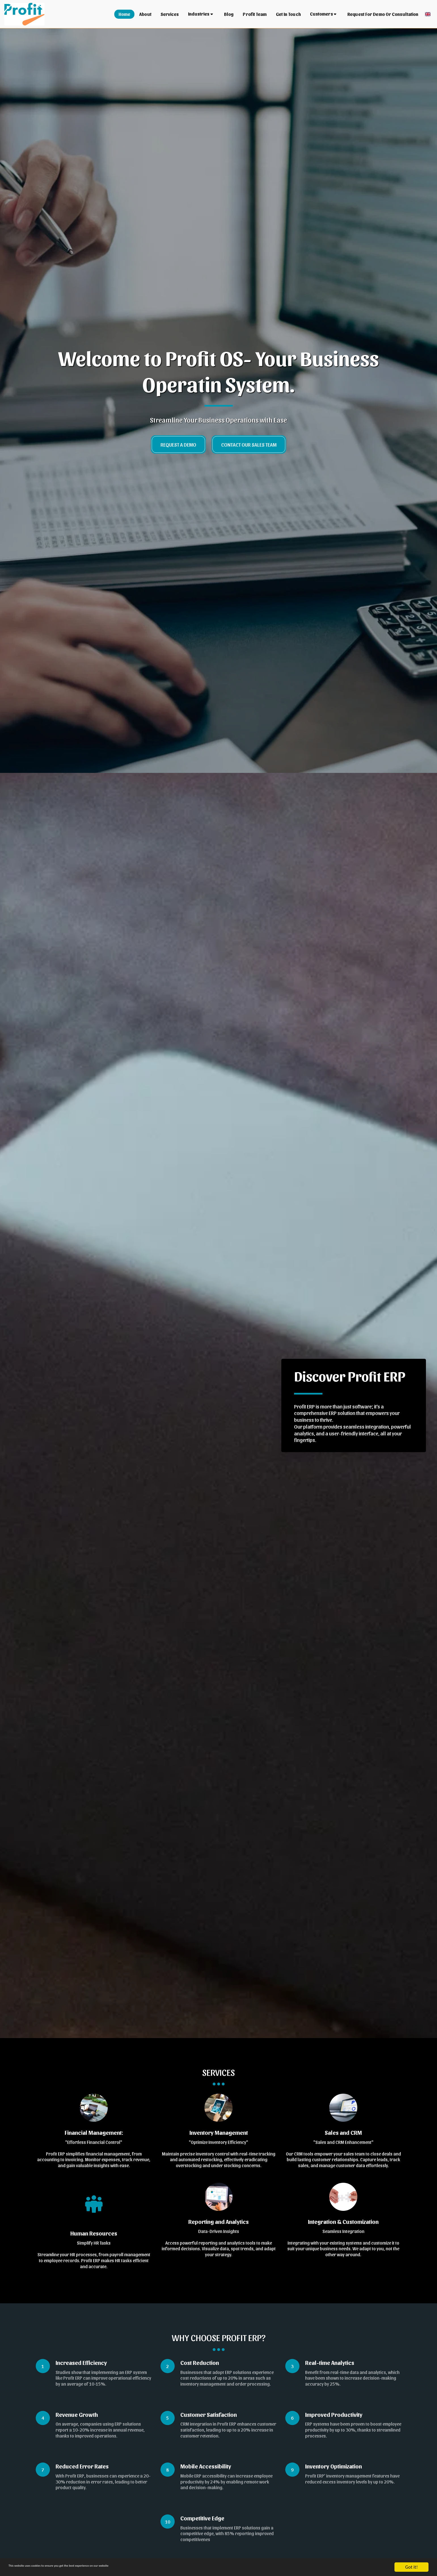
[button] (201, 14)
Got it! (411, 2567)
